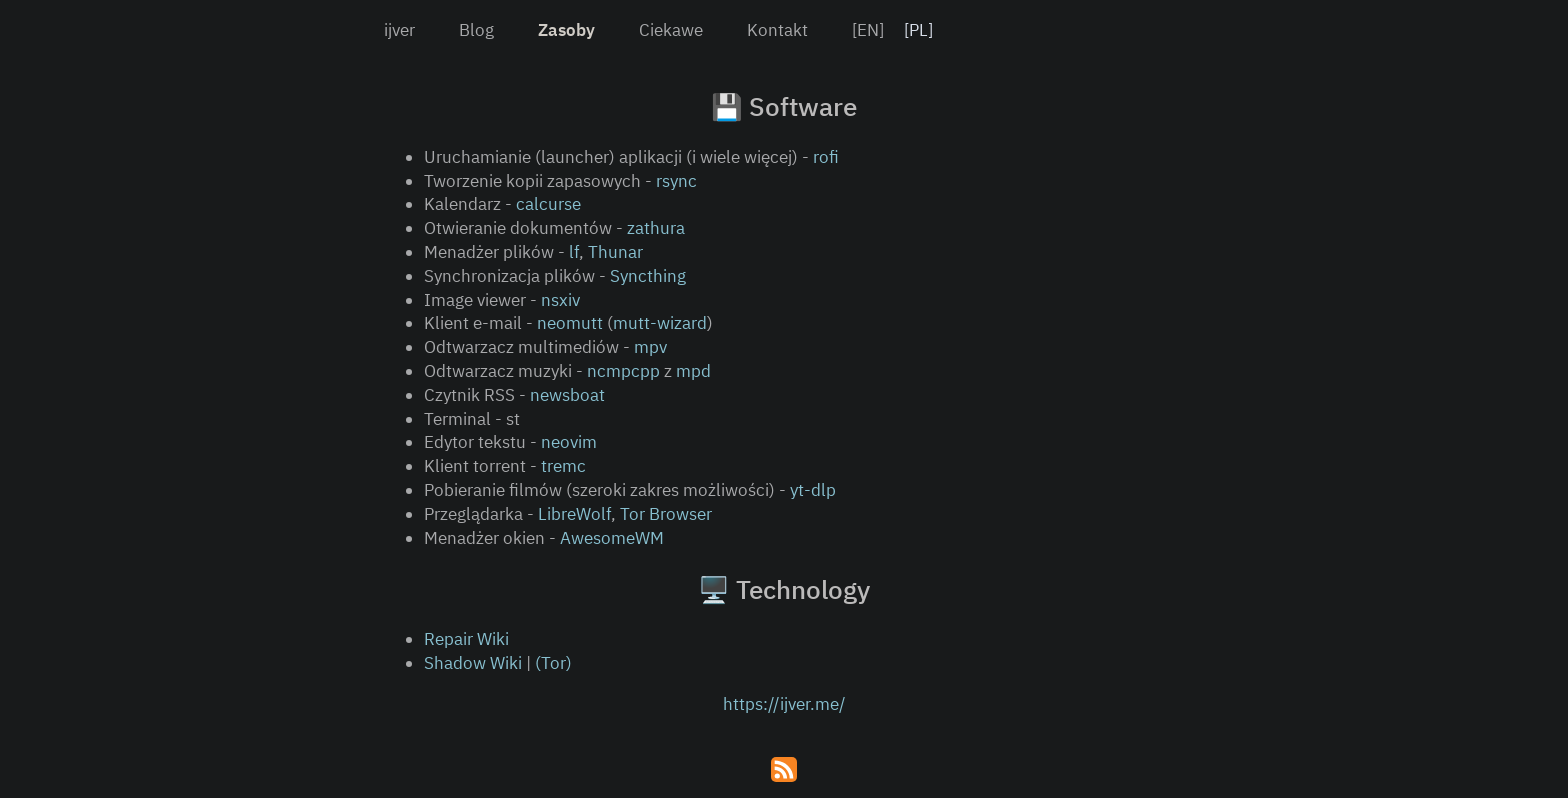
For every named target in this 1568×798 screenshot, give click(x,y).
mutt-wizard (660, 323)
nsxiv (560, 300)
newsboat (567, 395)
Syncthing (648, 276)
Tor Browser (666, 514)
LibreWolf (574, 514)
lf (574, 252)
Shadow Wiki (473, 663)
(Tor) (553, 663)
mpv (650, 347)
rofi (826, 157)
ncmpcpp (623, 371)
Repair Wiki (466, 639)
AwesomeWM (612, 538)
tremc (563, 466)
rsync (676, 181)
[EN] (868, 30)
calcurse (548, 204)
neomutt (570, 323)
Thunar (615, 252)
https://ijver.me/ (784, 704)
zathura (656, 228)
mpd (693, 371)
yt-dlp (813, 490)
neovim (569, 442)
